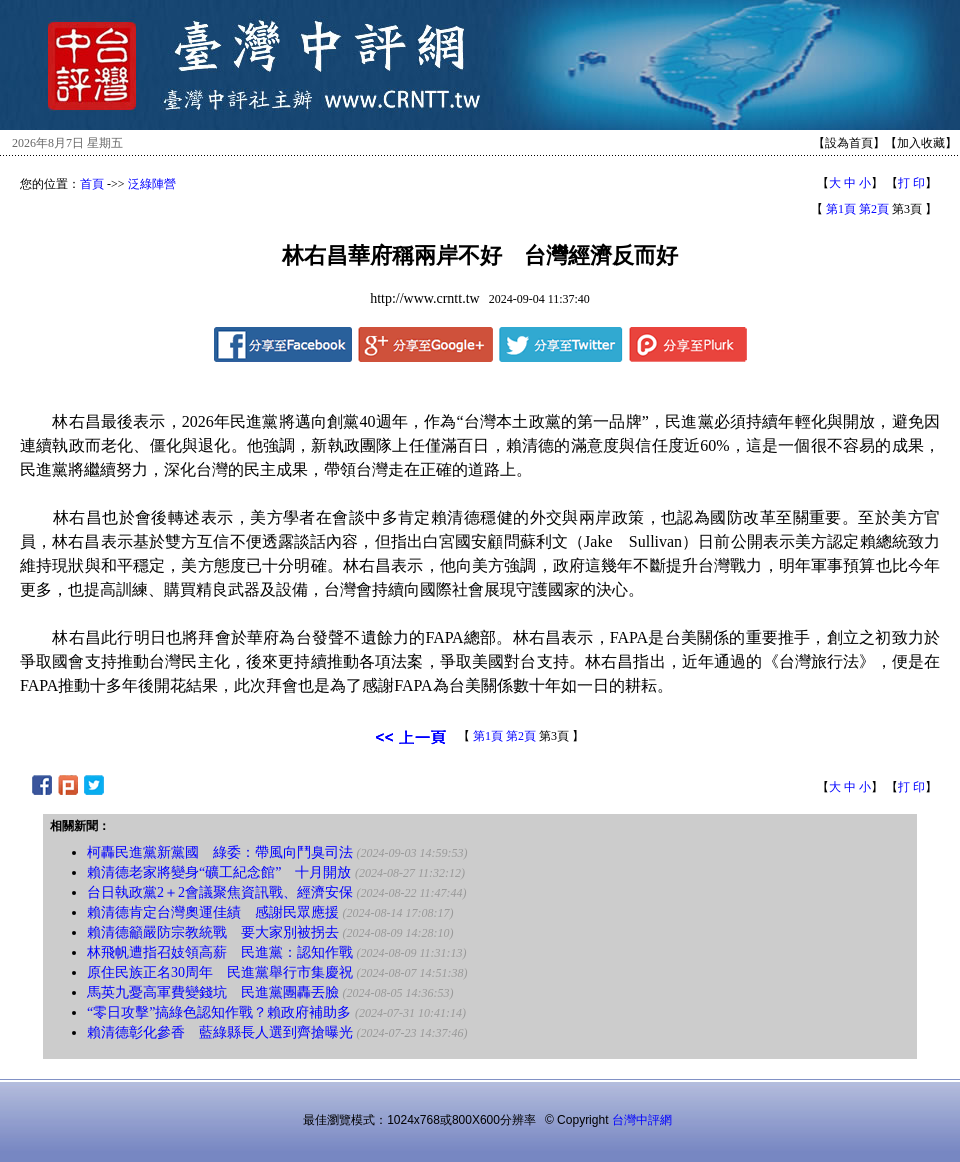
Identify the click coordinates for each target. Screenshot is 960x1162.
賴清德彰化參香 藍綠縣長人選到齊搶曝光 (220, 1032)
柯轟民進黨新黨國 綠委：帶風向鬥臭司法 (220, 852)
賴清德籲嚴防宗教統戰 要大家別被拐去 (213, 932)
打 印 (911, 183)
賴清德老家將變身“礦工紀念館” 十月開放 (219, 872)
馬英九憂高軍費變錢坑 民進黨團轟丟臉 (213, 992)
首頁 (92, 184)
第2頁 (874, 209)
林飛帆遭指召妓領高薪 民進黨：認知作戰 (220, 952)
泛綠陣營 (152, 184)
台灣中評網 (642, 1120)
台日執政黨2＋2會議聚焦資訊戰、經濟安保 (220, 892)
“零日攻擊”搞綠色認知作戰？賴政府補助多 (219, 1012)
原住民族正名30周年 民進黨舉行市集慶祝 (220, 972)
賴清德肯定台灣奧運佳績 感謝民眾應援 (213, 912)
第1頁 (841, 209)
